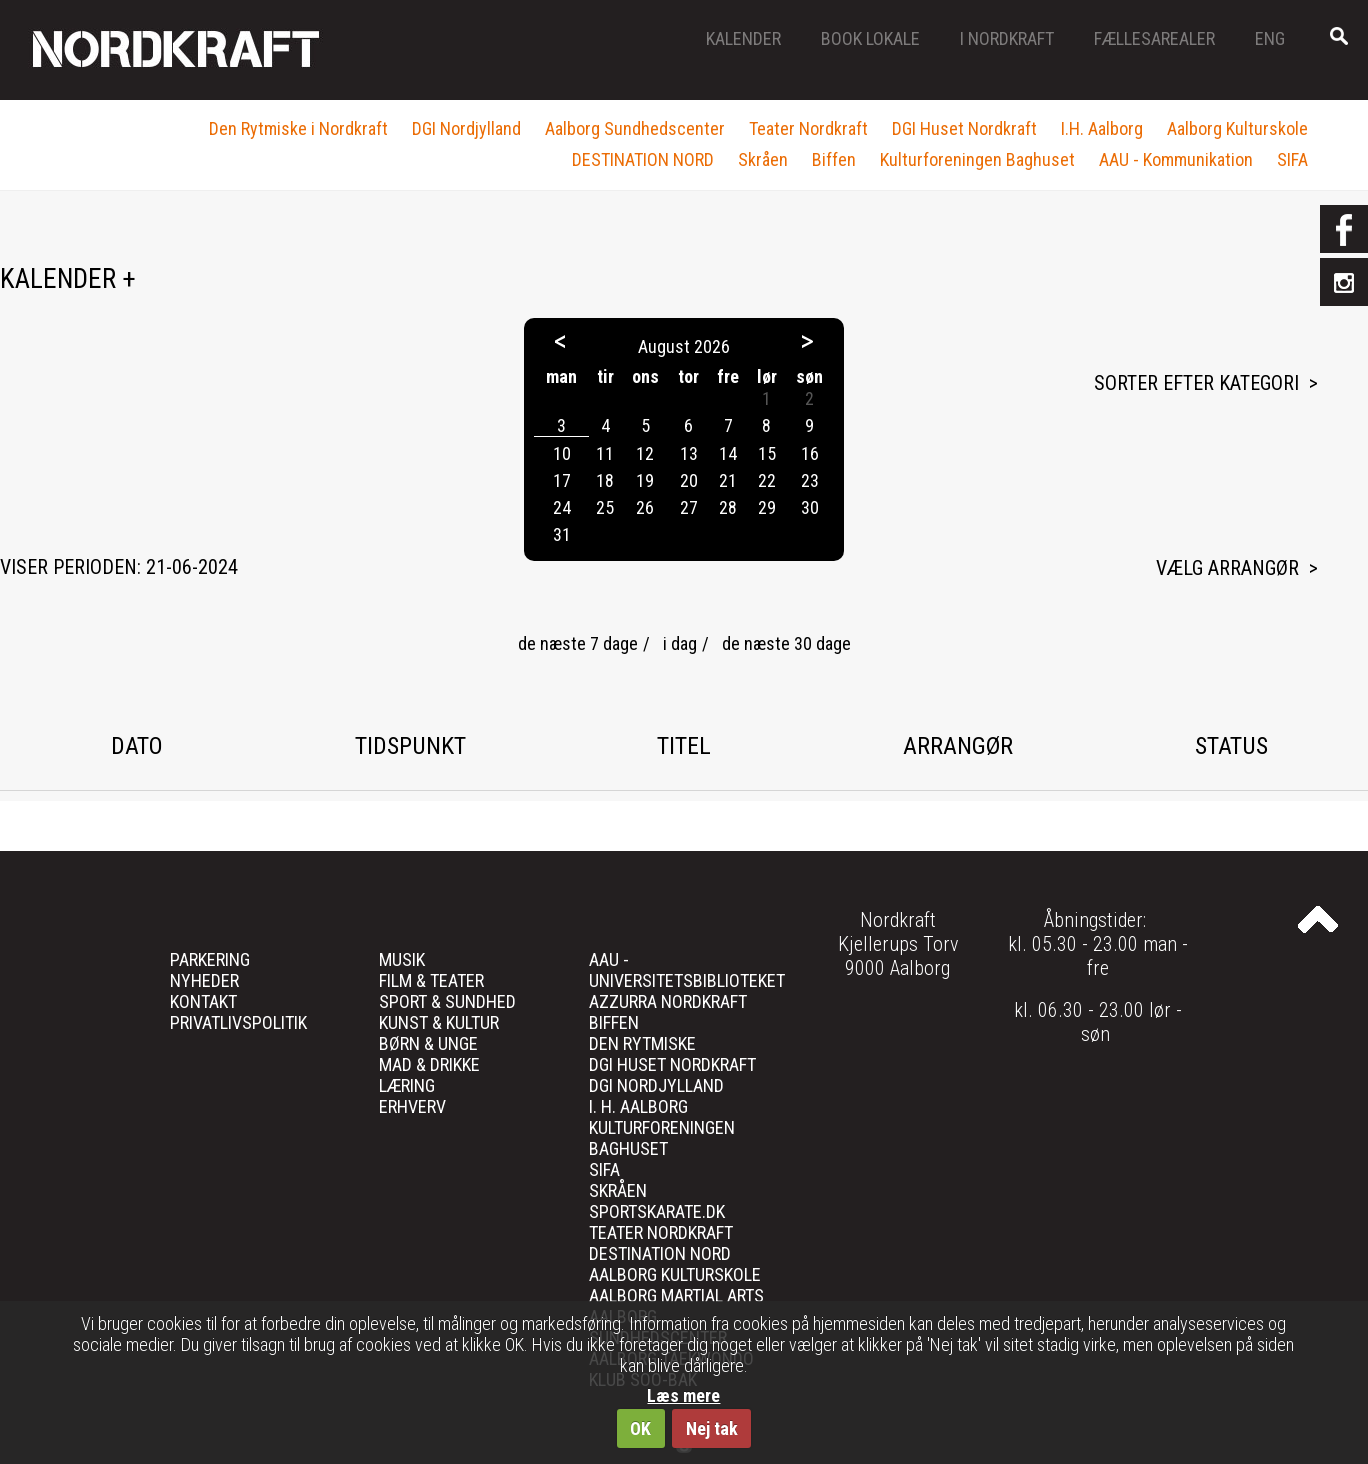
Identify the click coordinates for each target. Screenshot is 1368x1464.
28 (728, 507)
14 (728, 453)
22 (767, 480)
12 (645, 453)
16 (810, 453)
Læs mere (683, 1395)
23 (810, 480)
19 (645, 480)
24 (562, 507)
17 (562, 480)
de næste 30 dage (786, 643)
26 (645, 507)
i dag (680, 643)
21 (728, 480)
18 (605, 480)
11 (605, 453)
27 (689, 507)
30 (810, 507)
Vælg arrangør (1227, 568)
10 (562, 453)
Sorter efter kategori (1196, 383)
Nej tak (712, 1428)
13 (689, 453)
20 (689, 480)
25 (605, 507)
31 (562, 534)
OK (640, 1428)
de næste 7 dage (578, 643)
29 (767, 507)
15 (767, 453)
